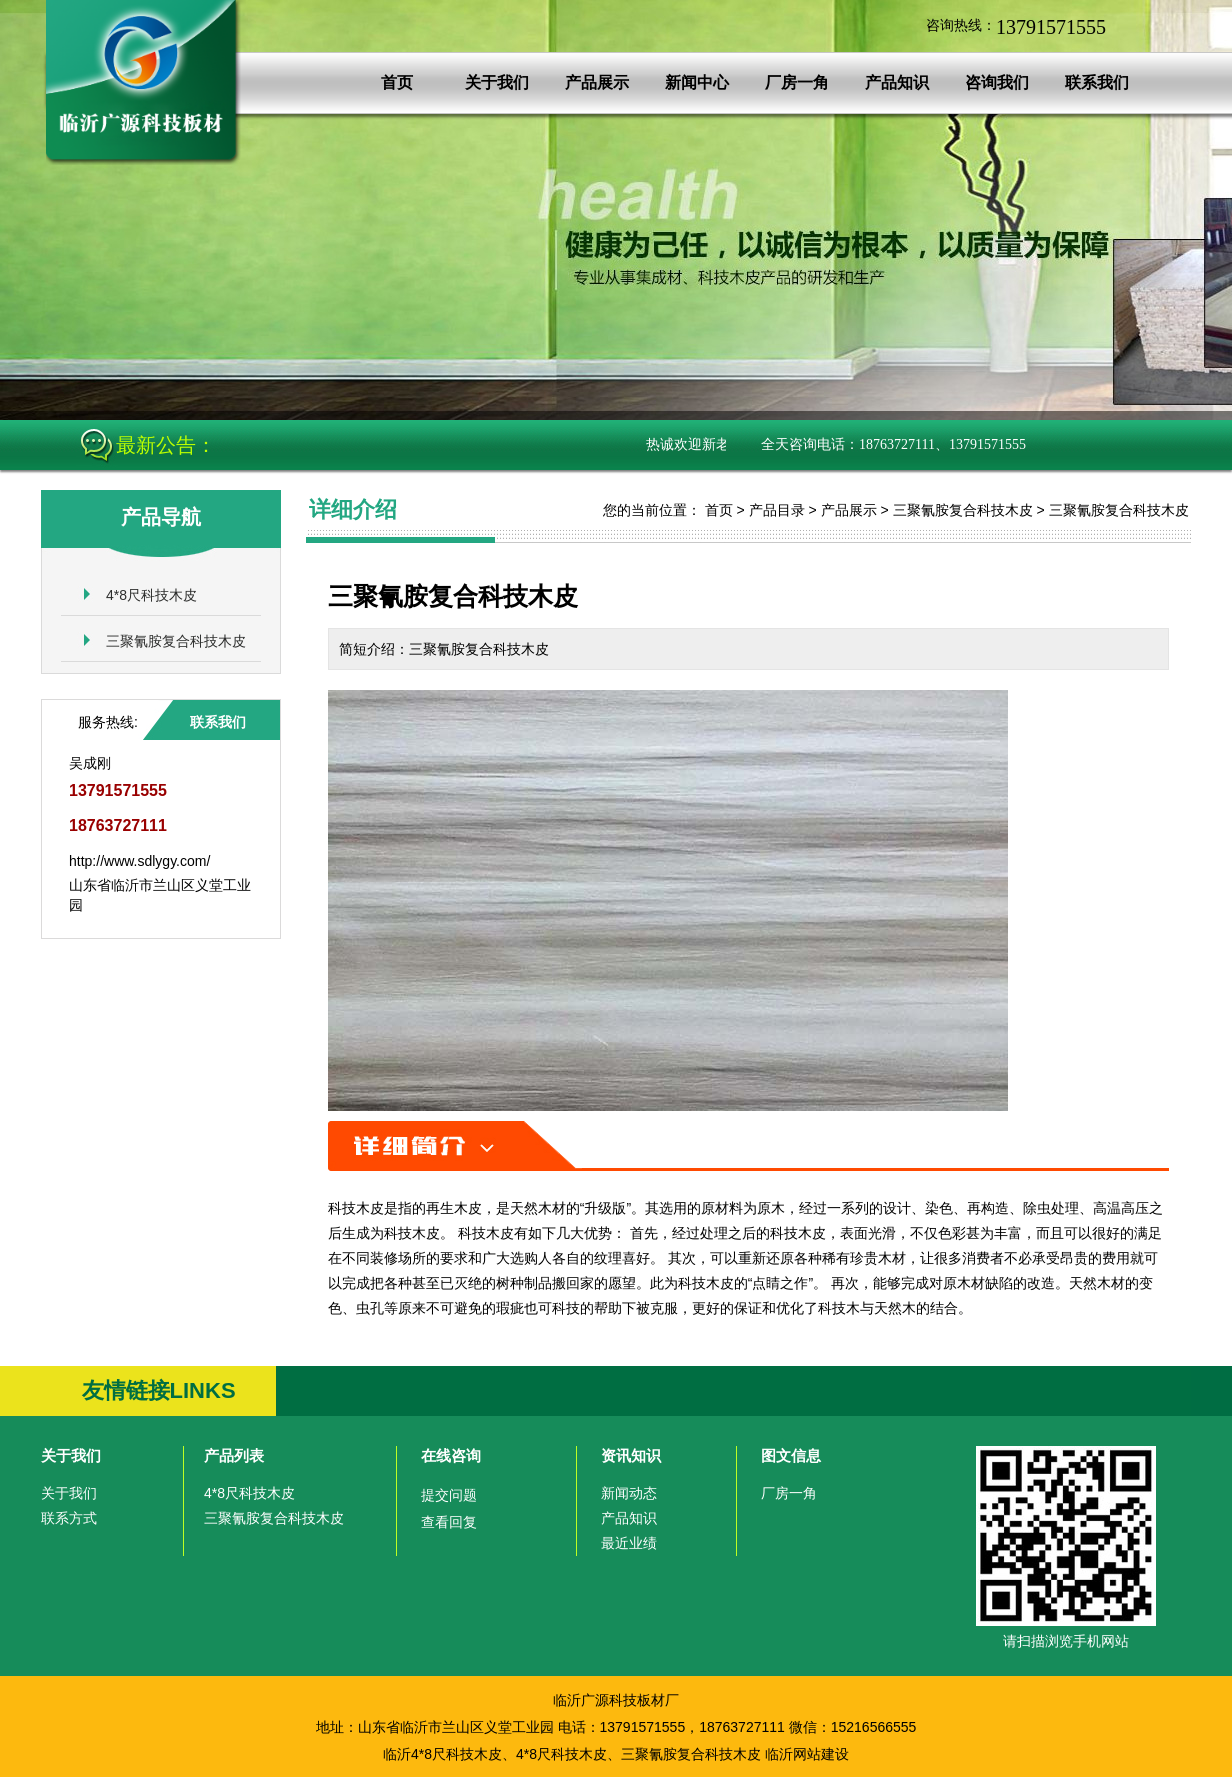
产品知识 (897, 82)
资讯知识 (631, 1455)
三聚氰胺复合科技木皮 (176, 641)
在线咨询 (451, 1455)
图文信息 (791, 1455)
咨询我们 (997, 82)
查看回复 (449, 1522)
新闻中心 (697, 82)
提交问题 (449, 1495)
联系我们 (1097, 82)
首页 (397, 82)
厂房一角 (797, 82)
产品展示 (597, 82)
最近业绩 (629, 1543)
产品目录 (777, 510)
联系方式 (69, 1518)
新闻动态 (629, 1493)
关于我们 (497, 82)
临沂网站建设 (807, 1754)
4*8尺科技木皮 (151, 595)
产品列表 (234, 1455)
